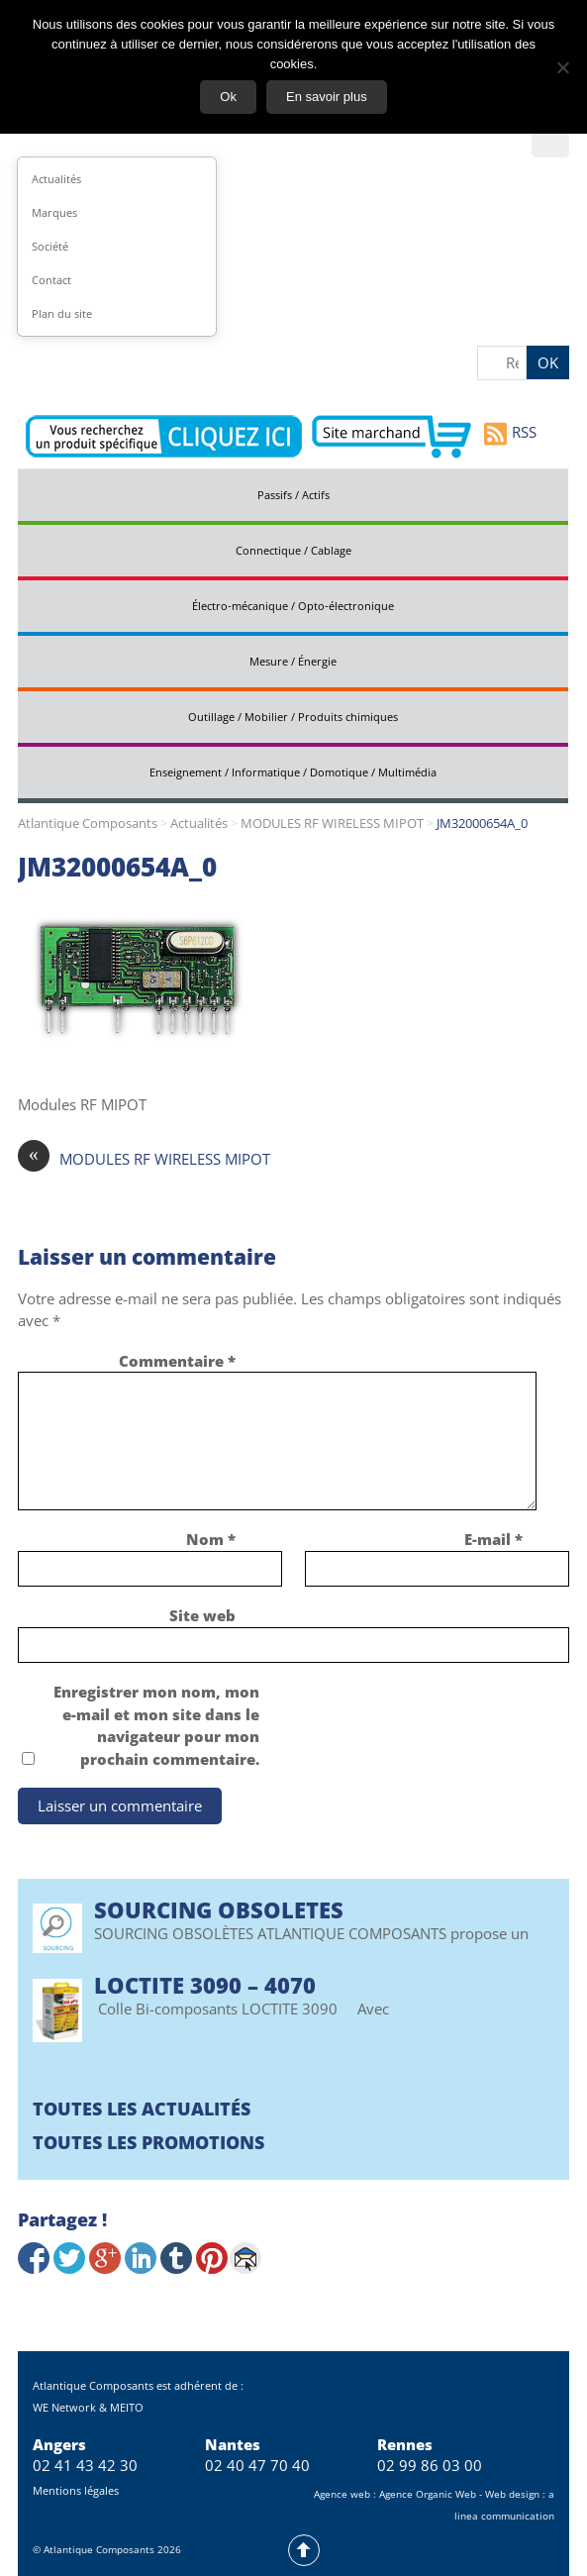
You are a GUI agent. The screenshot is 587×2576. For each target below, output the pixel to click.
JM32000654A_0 (117, 866)
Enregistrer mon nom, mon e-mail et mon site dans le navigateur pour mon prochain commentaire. (156, 1725)
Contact (51, 279)
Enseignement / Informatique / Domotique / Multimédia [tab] (293, 772)
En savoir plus (326, 96)
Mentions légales (76, 2490)
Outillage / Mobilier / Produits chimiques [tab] (293, 716)
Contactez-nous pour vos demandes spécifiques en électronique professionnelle (164, 437)
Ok (228, 96)
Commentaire (177, 1361)
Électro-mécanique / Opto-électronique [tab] (293, 605)
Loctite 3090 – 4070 (205, 1985)
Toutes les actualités (141, 2108)
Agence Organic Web (427, 2494)
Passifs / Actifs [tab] (293, 494)
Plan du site (62, 313)
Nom (211, 1539)
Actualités (56, 178)
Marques (54, 212)
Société (50, 246)
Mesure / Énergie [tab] (293, 661)
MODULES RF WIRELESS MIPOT (332, 823)
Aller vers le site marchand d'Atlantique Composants (391, 437)
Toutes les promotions (148, 2142)
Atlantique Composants (87, 823)
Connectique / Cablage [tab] (293, 550)
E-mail (493, 1539)
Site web (202, 1615)
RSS (510, 434)
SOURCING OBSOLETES (218, 1909)
